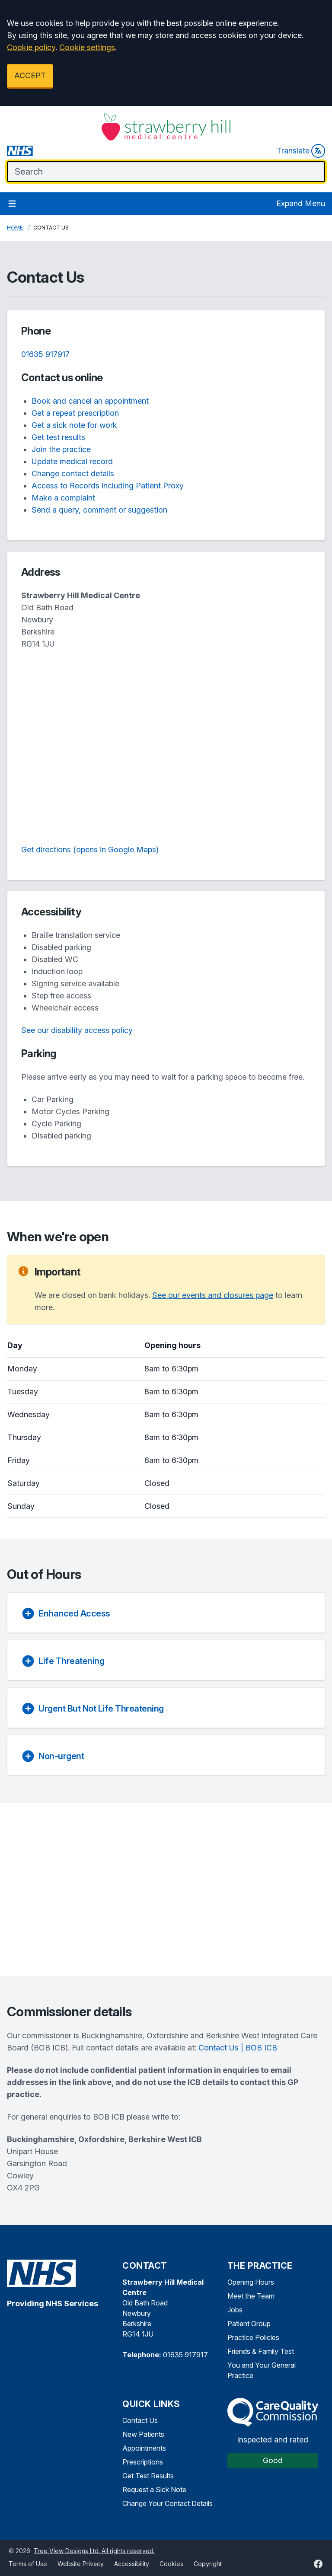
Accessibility (131, 2563)
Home (15, 227)
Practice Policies (253, 2337)
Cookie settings (87, 47)
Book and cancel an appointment (90, 400)
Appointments (144, 2448)
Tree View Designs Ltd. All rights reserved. (94, 2550)
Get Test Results (148, 2475)
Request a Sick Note (154, 2489)
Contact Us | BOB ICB (238, 2047)
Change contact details (73, 473)
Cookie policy (31, 47)
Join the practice (61, 449)
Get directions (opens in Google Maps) (90, 849)
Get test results (58, 437)
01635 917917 (45, 354)
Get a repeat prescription (75, 413)
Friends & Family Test (260, 2351)
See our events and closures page (212, 1295)
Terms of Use (28, 2563)
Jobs (235, 2309)
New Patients (143, 2434)
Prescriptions (142, 2462)
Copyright (208, 2563)
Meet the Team (251, 2296)
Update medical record (72, 461)
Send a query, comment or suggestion (99, 509)
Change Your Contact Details (167, 2503)
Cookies (171, 2563)
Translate (301, 151)
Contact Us (140, 2420)
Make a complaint (63, 497)
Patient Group (249, 2323)
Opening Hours (250, 2282)
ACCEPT (30, 75)
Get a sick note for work (74, 425)
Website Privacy (80, 2563)
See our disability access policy (77, 1030)
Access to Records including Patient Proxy (108, 485)
